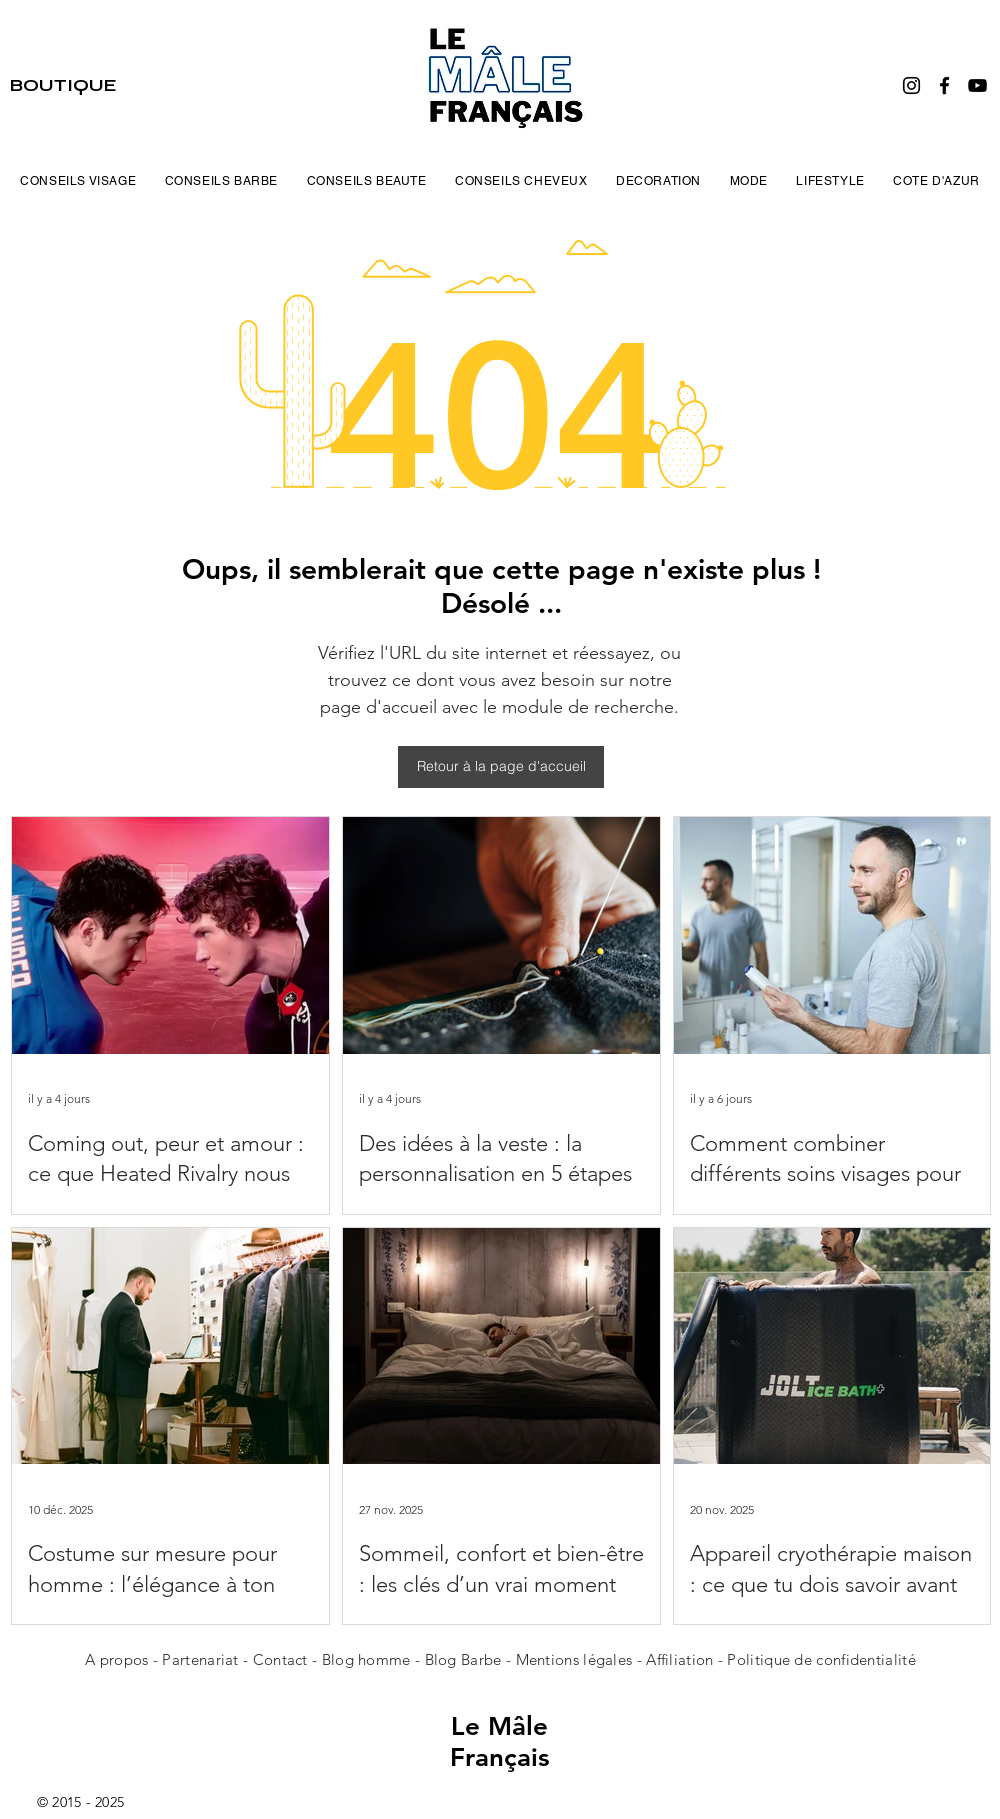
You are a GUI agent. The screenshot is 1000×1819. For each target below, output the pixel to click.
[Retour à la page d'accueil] (501, 767)
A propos (116, 1659)
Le (469, 1726)
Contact (282, 1659)
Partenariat (202, 1659)
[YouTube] (977, 85)
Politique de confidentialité (821, 1659)
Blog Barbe (463, 1659)
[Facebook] (944, 85)
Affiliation (679, 1659)
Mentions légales (574, 1659)
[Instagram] (911, 85)
